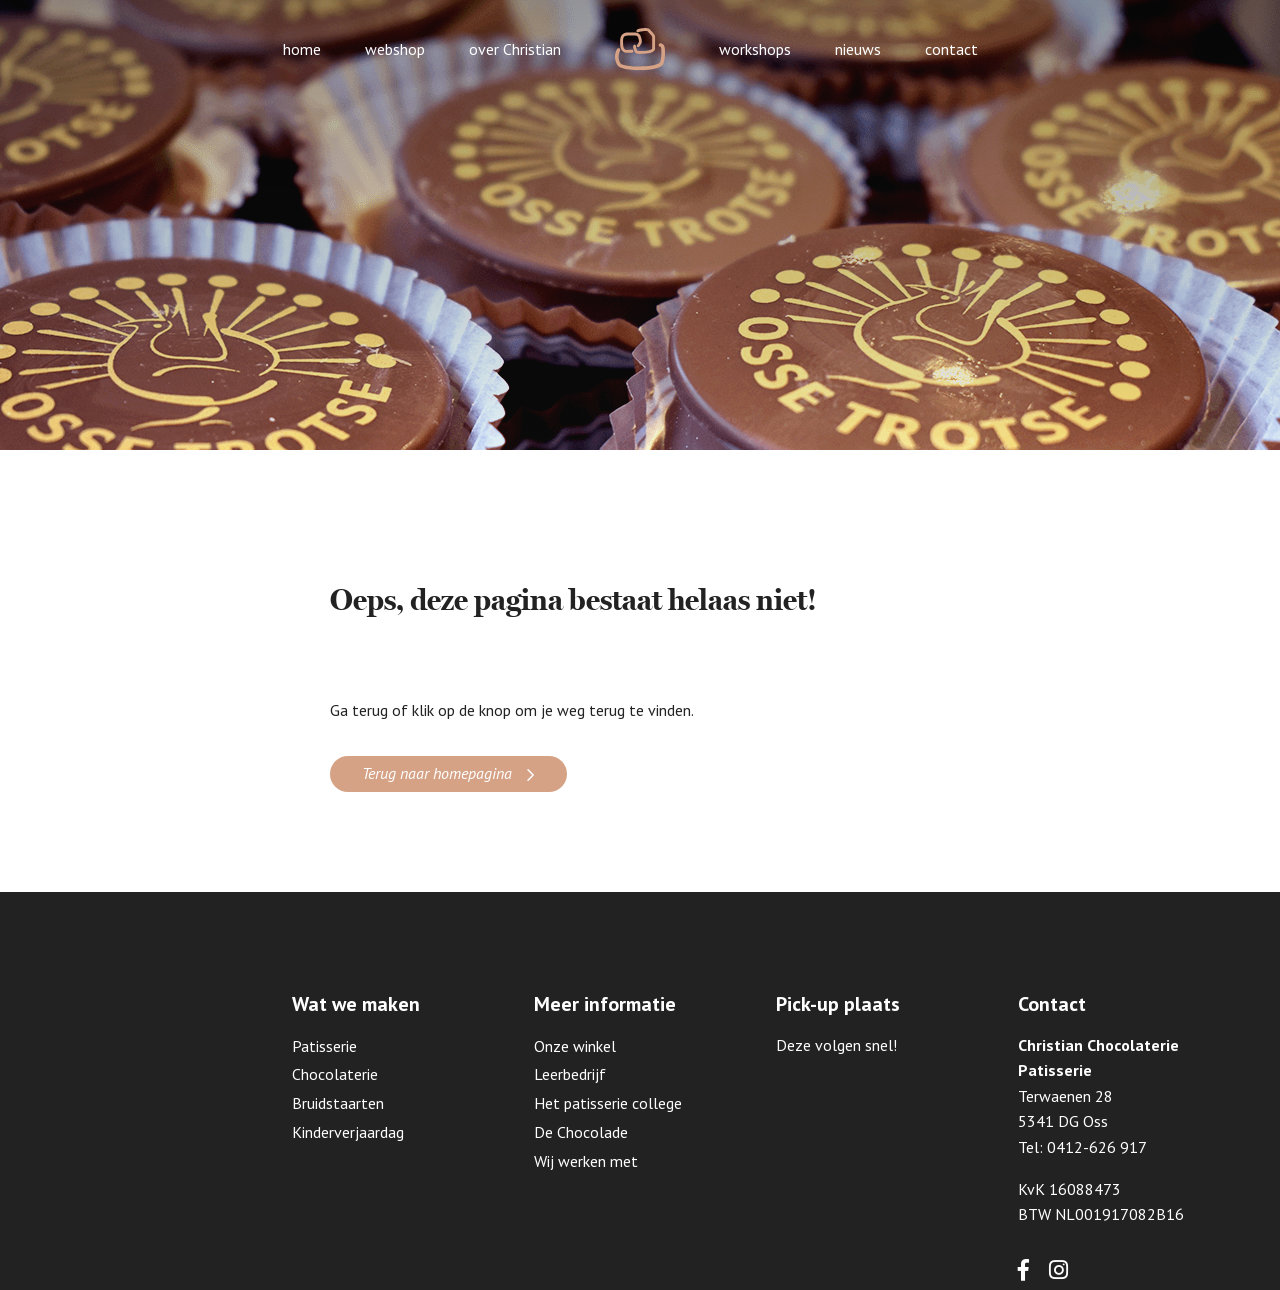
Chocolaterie (335, 1074)
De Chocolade (581, 1132)
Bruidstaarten (338, 1103)
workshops (755, 49)
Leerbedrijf (570, 1074)
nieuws (858, 49)
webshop (395, 49)
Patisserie (324, 1046)
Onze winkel (575, 1046)
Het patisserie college (608, 1103)
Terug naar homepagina (437, 773)
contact (951, 49)
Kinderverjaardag (348, 1132)
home (302, 49)
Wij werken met (586, 1161)
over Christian (515, 49)
